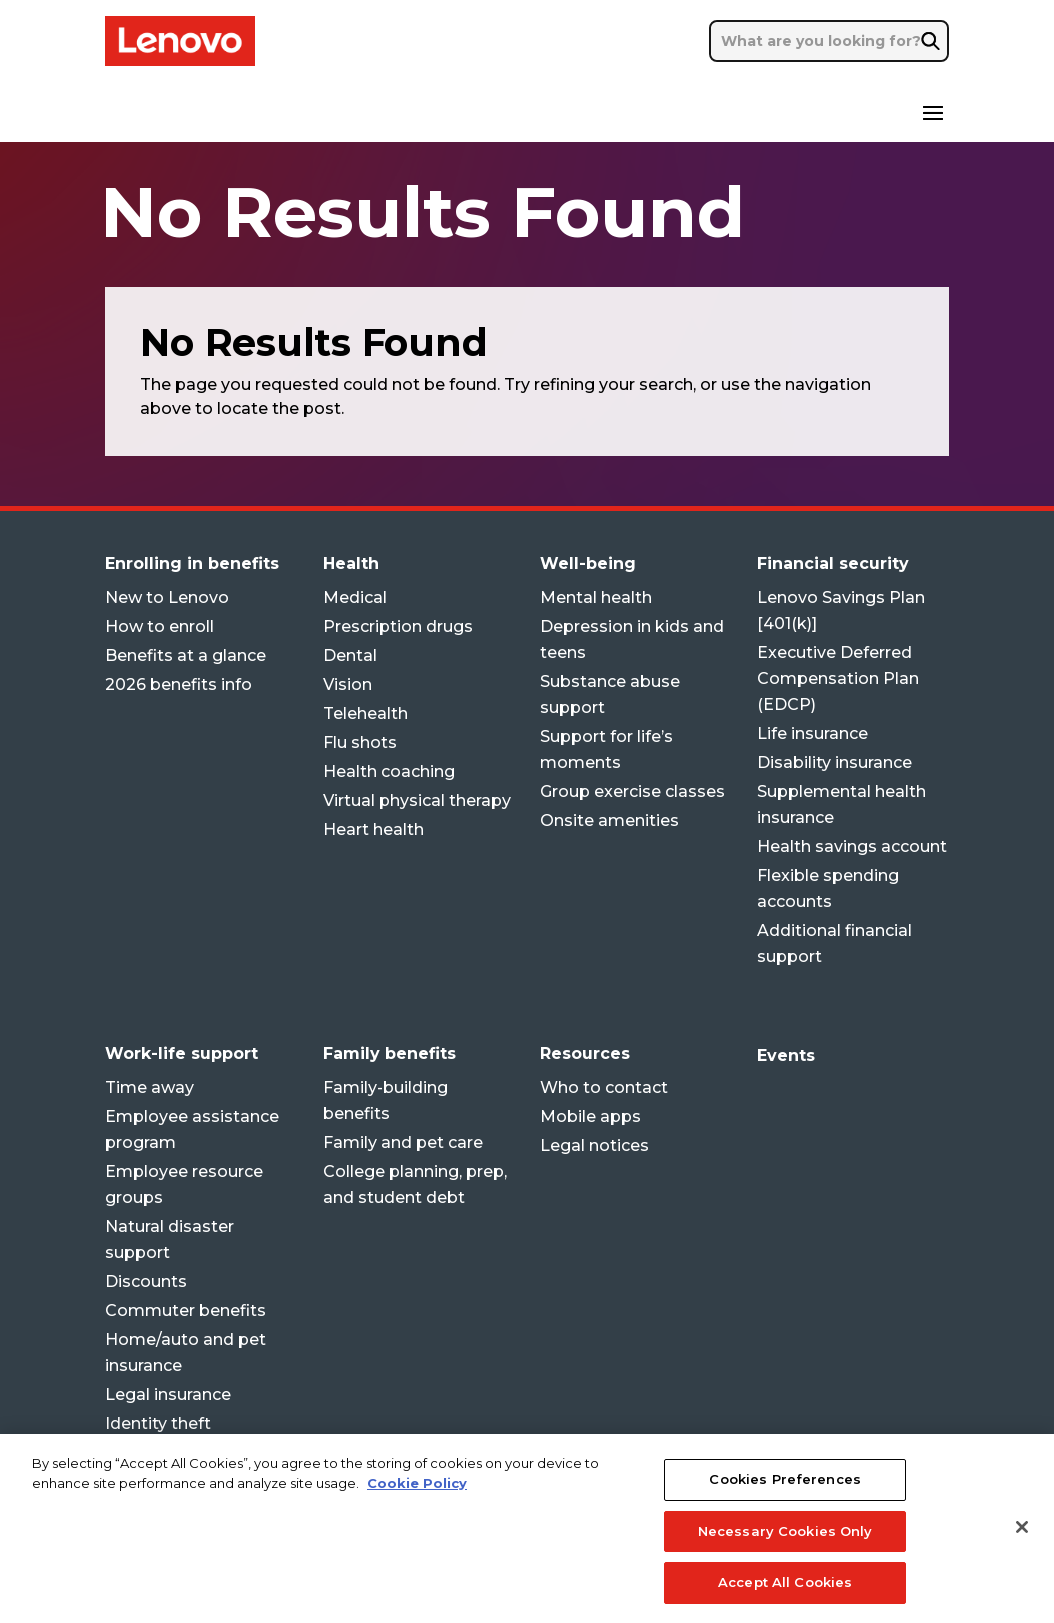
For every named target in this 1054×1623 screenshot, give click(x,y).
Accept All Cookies (785, 1601)
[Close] (1022, 1546)
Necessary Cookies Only (785, 1550)
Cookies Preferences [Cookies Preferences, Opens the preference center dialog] (784, 1498)
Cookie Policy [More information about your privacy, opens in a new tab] (417, 1501)
